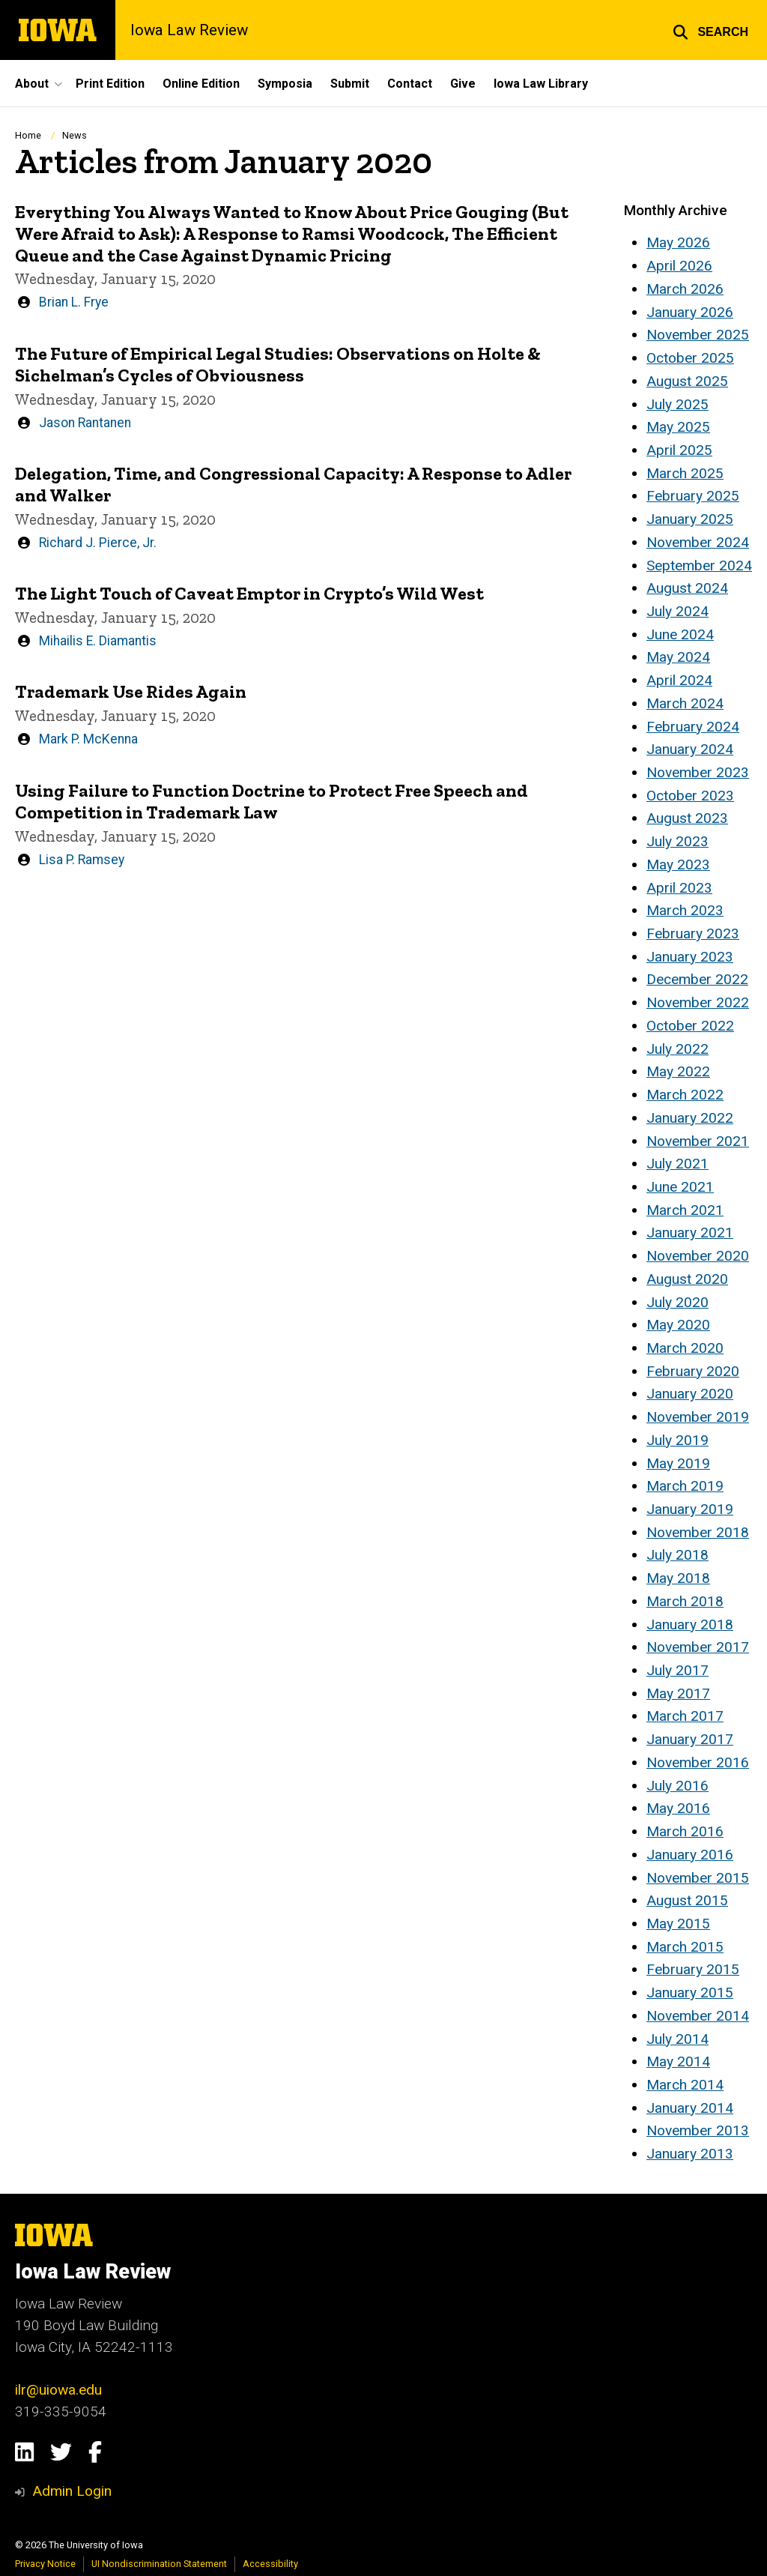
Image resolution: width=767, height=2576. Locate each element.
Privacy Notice (45, 2563)
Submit (349, 83)
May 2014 (678, 2061)
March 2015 (685, 1946)
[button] (710, 30)
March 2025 (685, 473)
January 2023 (689, 956)
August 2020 (687, 1279)
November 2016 (697, 1762)
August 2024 (687, 588)
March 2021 (685, 1210)
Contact (409, 83)
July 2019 (677, 1440)
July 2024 (677, 611)
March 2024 (685, 703)
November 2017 (697, 1647)
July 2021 (677, 1163)
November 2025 (697, 334)
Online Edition (201, 83)
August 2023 (687, 818)
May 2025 (678, 426)
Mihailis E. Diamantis (98, 640)
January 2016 (689, 1854)
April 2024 (679, 680)
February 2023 (692, 933)
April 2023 (679, 887)
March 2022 (685, 1094)
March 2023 (685, 910)
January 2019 (689, 1509)
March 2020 (685, 1348)
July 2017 (677, 1670)
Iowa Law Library (541, 83)
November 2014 (697, 2015)
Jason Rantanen (85, 421)
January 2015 (689, 1992)
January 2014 (689, 2108)
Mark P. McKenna (88, 739)
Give (463, 83)
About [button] (32, 83)
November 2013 (697, 2130)
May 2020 (678, 1324)
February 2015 (692, 1969)
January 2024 (689, 749)
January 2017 (689, 1739)
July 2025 (677, 404)
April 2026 (679, 265)
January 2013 (689, 2153)
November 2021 (697, 1141)
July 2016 (677, 1785)
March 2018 (685, 1601)
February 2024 (692, 726)
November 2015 (697, 1877)
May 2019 (678, 1463)
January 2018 (689, 1624)
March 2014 (685, 2084)
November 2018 (697, 1532)
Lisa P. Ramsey (81, 858)
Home (28, 135)
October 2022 (690, 1025)
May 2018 (678, 1578)
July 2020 (677, 1302)
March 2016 (685, 1831)
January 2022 (689, 1117)
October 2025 (690, 358)
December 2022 (697, 979)
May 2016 (678, 1808)
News (74, 135)
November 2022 (697, 1002)
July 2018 (677, 1554)
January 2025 (689, 519)
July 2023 (677, 841)
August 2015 (687, 1900)
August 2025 (687, 381)
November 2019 (697, 1417)
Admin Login (72, 2491)
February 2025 (692, 495)
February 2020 (692, 1371)
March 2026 (685, 289)
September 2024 (699, 565)
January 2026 (689, 312)
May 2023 (678, 864)
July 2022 (677, 1049)
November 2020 (697, 1255)
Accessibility (270, 2563)
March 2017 (685, 1716)
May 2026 (678, 242)
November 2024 (697, 542)
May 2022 (678, 1071)
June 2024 (680, 634)
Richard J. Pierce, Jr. (98, 541)
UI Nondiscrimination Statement (159, 2563)
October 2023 (690, 795)
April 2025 (679, 450)
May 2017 (678, 1693)
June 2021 (680, 1186)
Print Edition (110, 83)
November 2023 (697, 772)
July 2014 (677, 2039)
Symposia (285, 83)
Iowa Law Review (189, 29)
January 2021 (689, 1232)
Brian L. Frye (74, 302)
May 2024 (678, 657)
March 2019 (685, 1485)
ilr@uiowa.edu (58, 2389)
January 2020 (689, 1393)
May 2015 (678, 1923)
